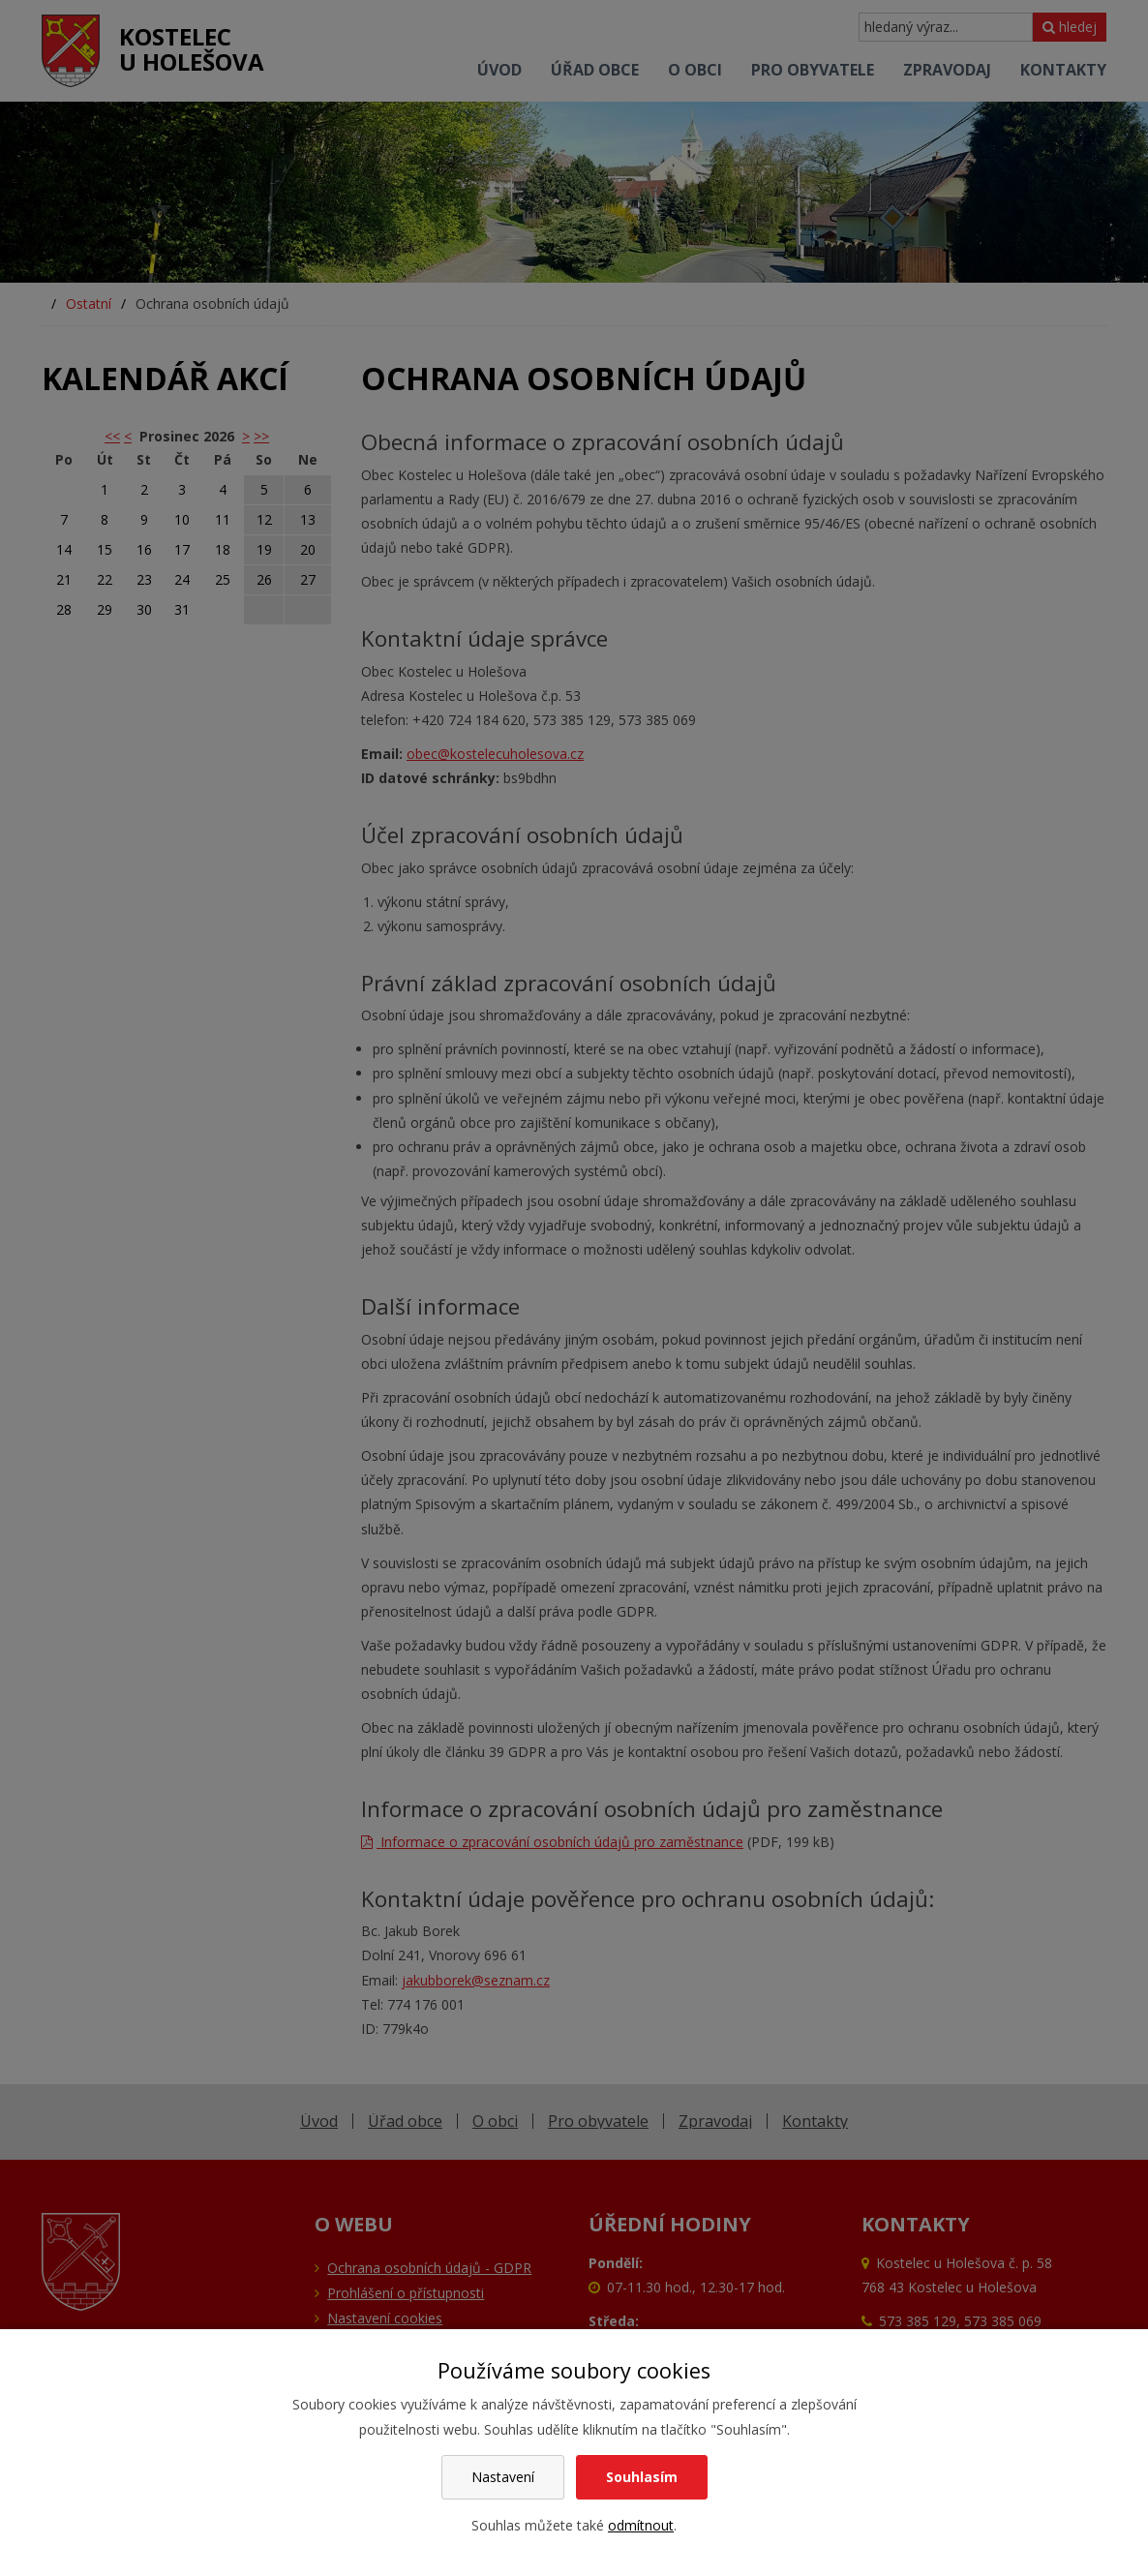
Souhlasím (642, 2477)
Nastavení (502, 2477)
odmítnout (641, 2525)
